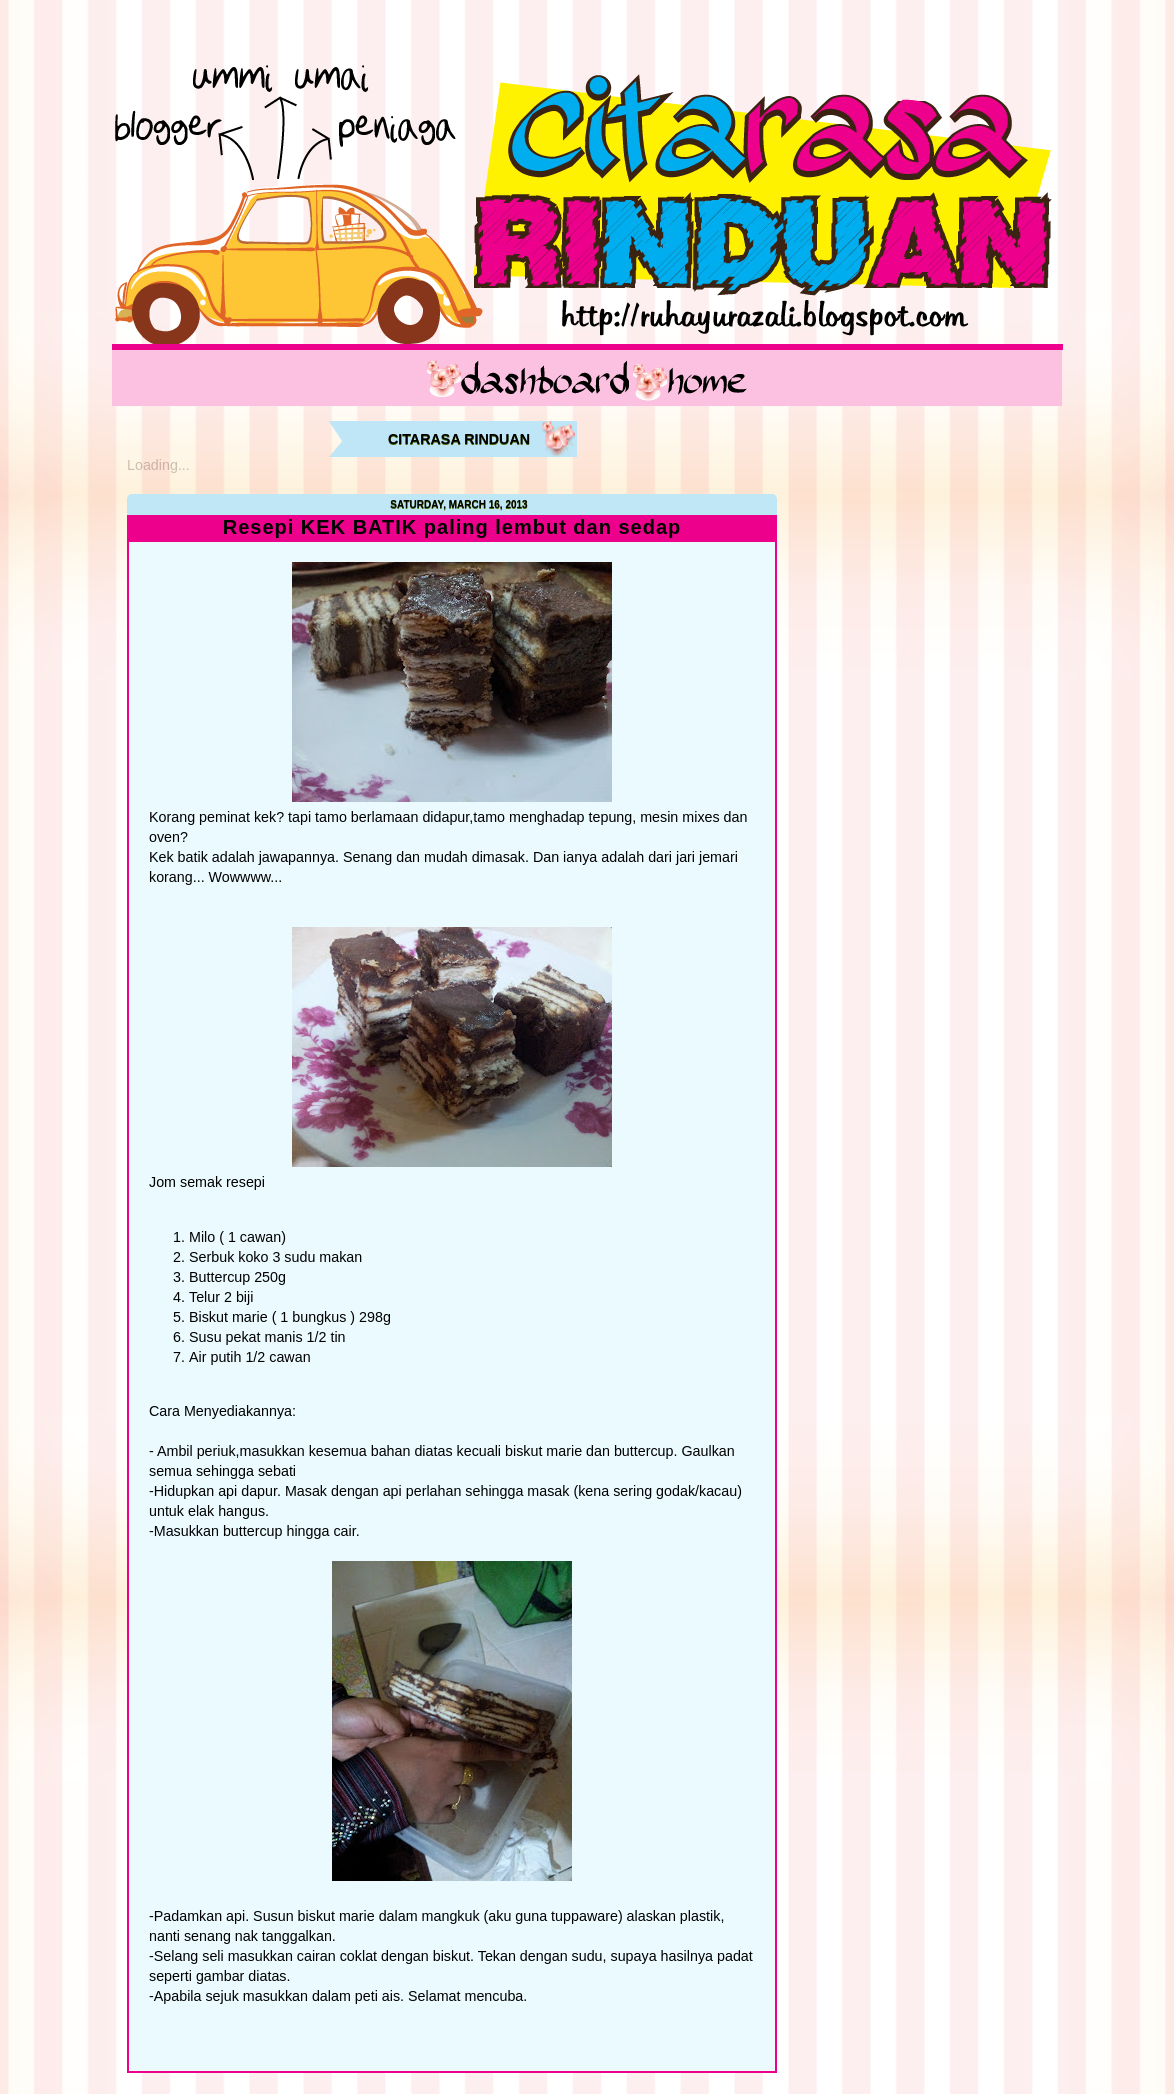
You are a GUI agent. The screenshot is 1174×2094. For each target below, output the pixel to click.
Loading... (158, 465)
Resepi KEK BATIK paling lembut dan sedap (452, 527)
